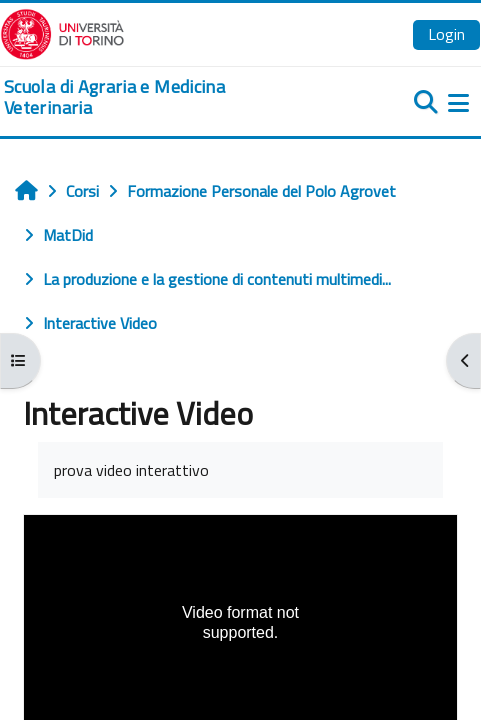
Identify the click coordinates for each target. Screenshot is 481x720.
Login (446, 34)
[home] (160, 97)
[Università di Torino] (62, 32)
